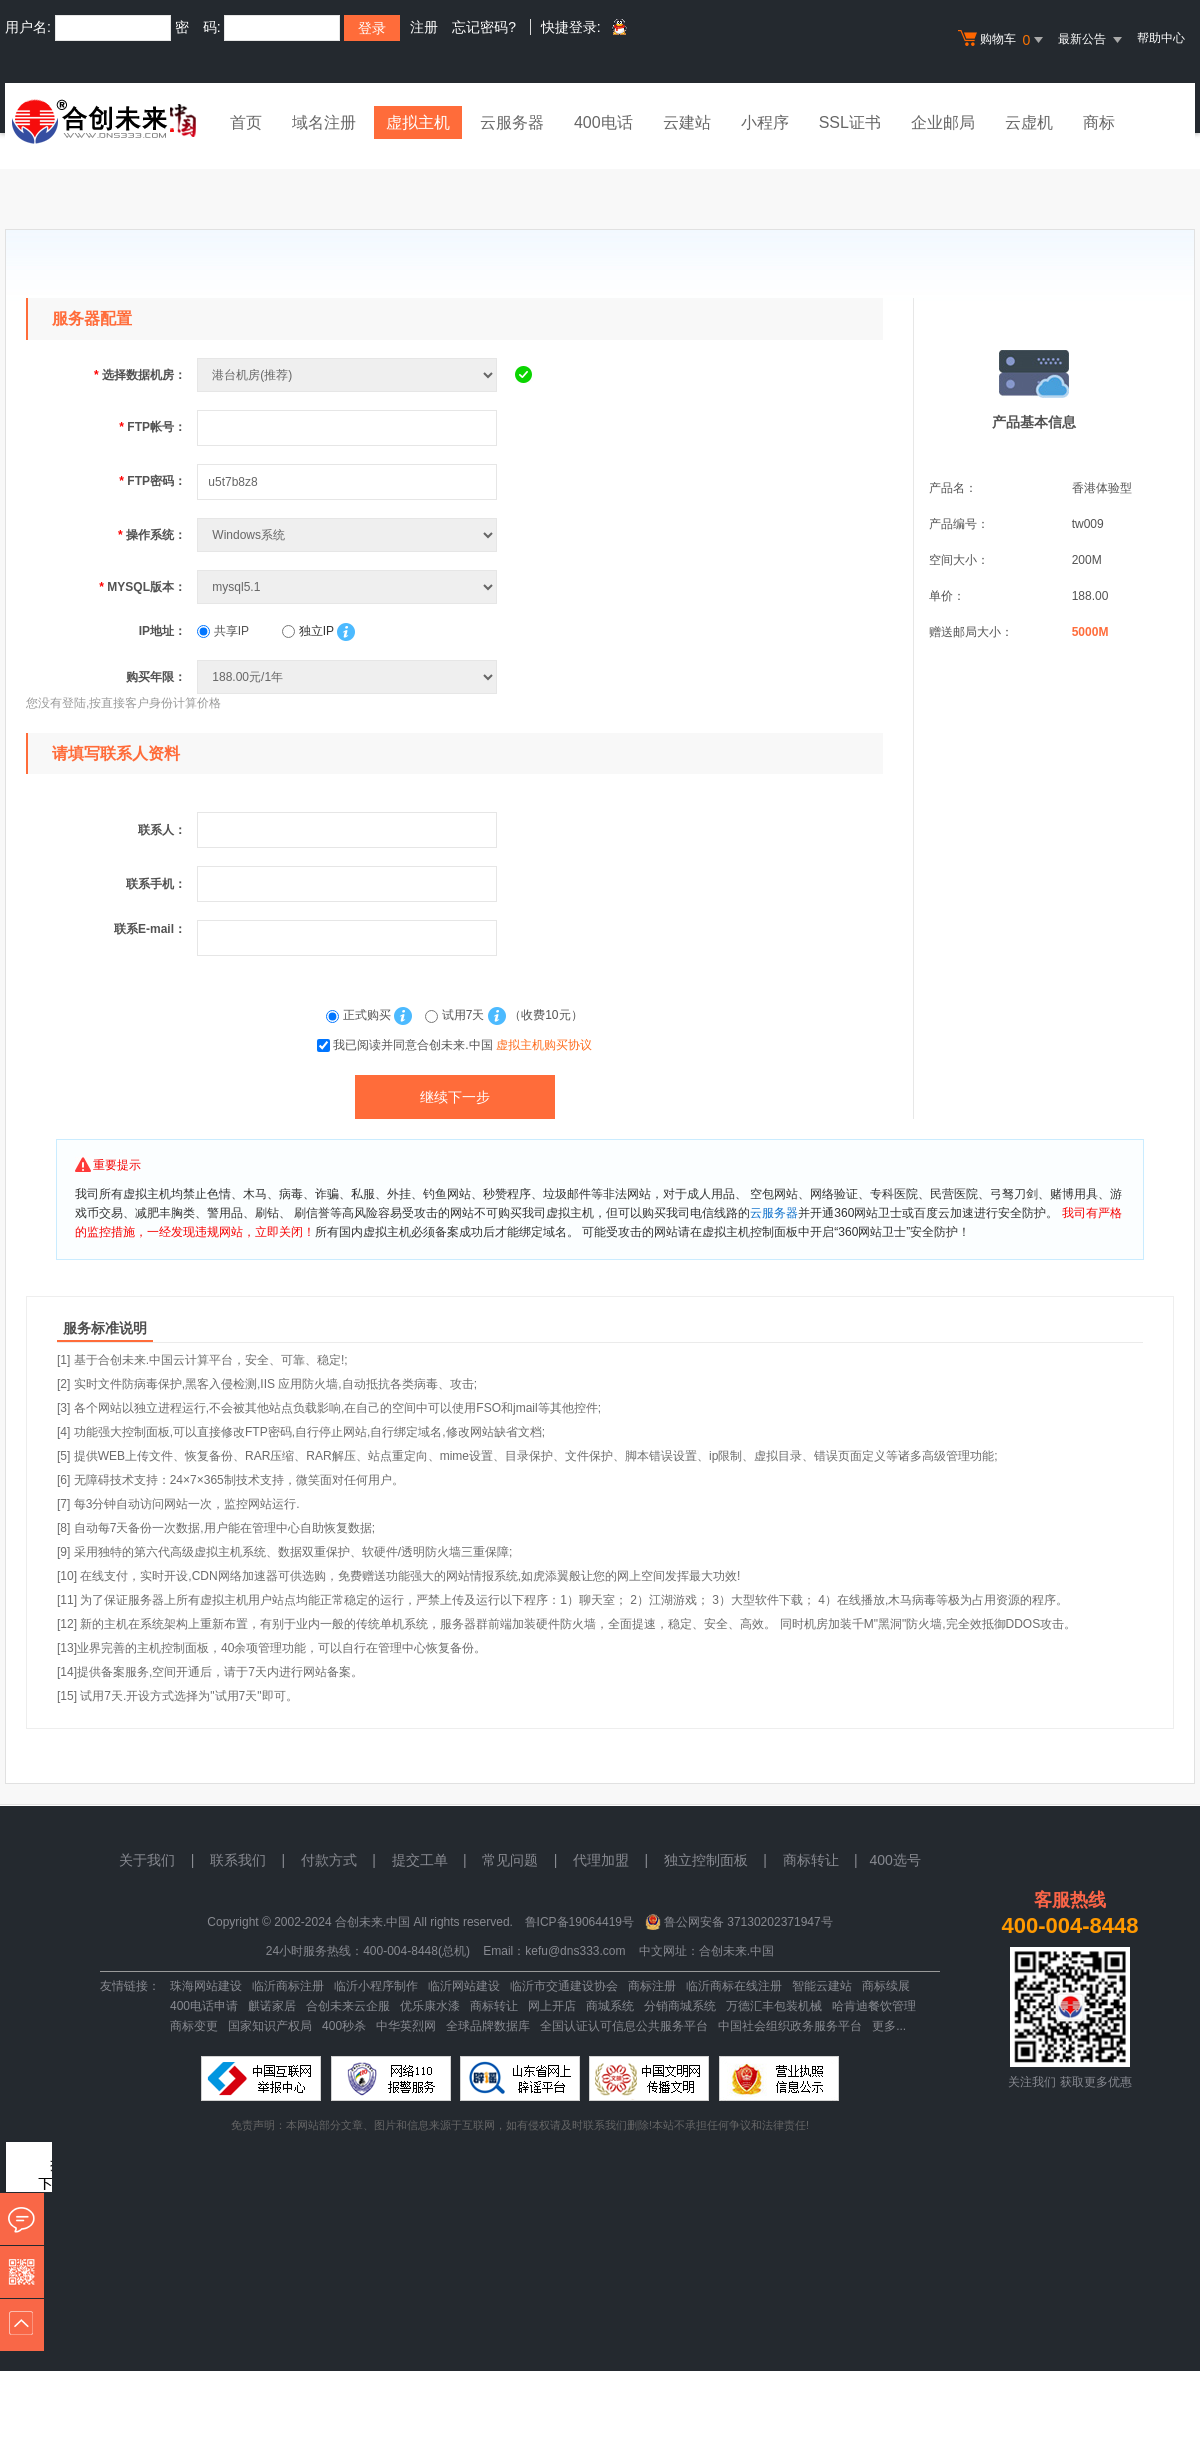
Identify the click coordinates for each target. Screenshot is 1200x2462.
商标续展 (886, 1986)
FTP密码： (152, 481)
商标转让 (494, 2006)
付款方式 (329, 1860)
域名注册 (324, 122)
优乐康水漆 (430, 2006)
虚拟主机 (418, 122)
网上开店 (552, 2006)
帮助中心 (1161, 38)
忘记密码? (484, 27)
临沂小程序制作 (376, 1986)
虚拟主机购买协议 (544, 1045)
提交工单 (420, 1860)
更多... (889, 2026)
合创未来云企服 (348, 2006)
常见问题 (510, 1860)
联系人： (162, 830)
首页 (246, 122)
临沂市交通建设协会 (564, 1986)
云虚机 (1029, 122)
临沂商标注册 (288, 1986)
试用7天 (456, 1015)
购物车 (1003, 40)
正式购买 (360, 1015)
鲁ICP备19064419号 (579, 1922)
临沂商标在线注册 (734, 1986)
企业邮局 (943, 122)
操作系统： (152, 535)
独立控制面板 (706, 1860)
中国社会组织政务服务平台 (790, 2026)
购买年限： (156, 677)
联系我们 (238, 1860)
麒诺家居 (272, 2006)
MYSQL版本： (142, 587)
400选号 (894, 1860)
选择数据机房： (140, 375)
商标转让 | (826, 1860)
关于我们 (147, 1860)
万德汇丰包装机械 (774, 2006)
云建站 (687, 122)
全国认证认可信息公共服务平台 (624, 2026)
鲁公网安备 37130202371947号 (748, 1922)
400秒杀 (344, 2026)
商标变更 (194, 2026)
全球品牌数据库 (488, 2026)
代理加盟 (601, 1860)
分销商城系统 (680, 2006)
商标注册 (652, 1986)
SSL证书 (850, 122)
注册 (424, 27)
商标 (1099, 122)
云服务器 (512, 122)
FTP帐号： (152, 427)
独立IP (307, 631)
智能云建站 (822, 1986)
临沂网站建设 (464, 1986)
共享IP (223, 631)
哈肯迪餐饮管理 (874, 2006)
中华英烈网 (406, 2026)
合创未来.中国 (736, 1951)
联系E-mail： (150, 929)
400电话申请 (204, 2006)
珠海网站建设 (206, 1986)
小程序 (765, 122)
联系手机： (156, 884)
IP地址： (162, 631)
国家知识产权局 (270, 2026)
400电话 (603, 122)
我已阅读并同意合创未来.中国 (462, 1045)
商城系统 (610, 2006)
